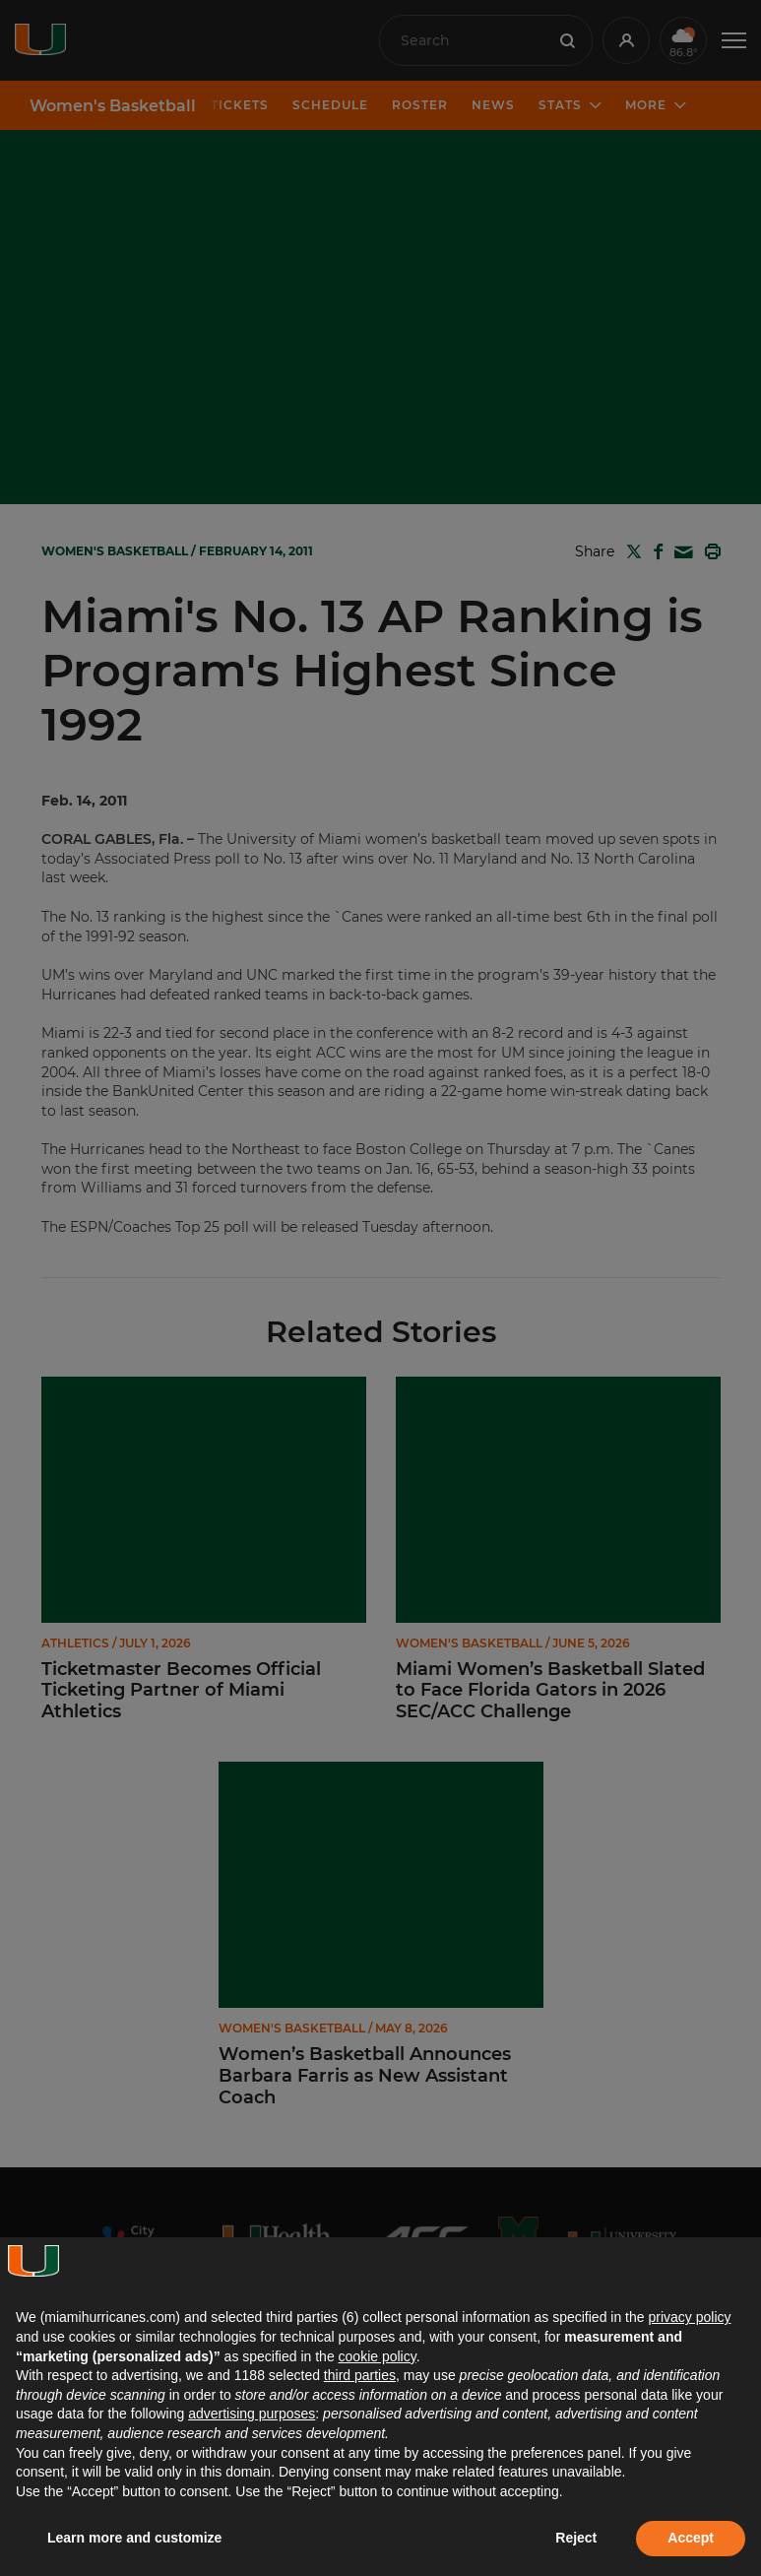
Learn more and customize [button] (134, 2537)
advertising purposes (251, 2413)
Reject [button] (576, 2537)
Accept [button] (690, 2537)
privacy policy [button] (689, 2317)
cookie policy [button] (377, 2356)
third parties (360, 2375)
